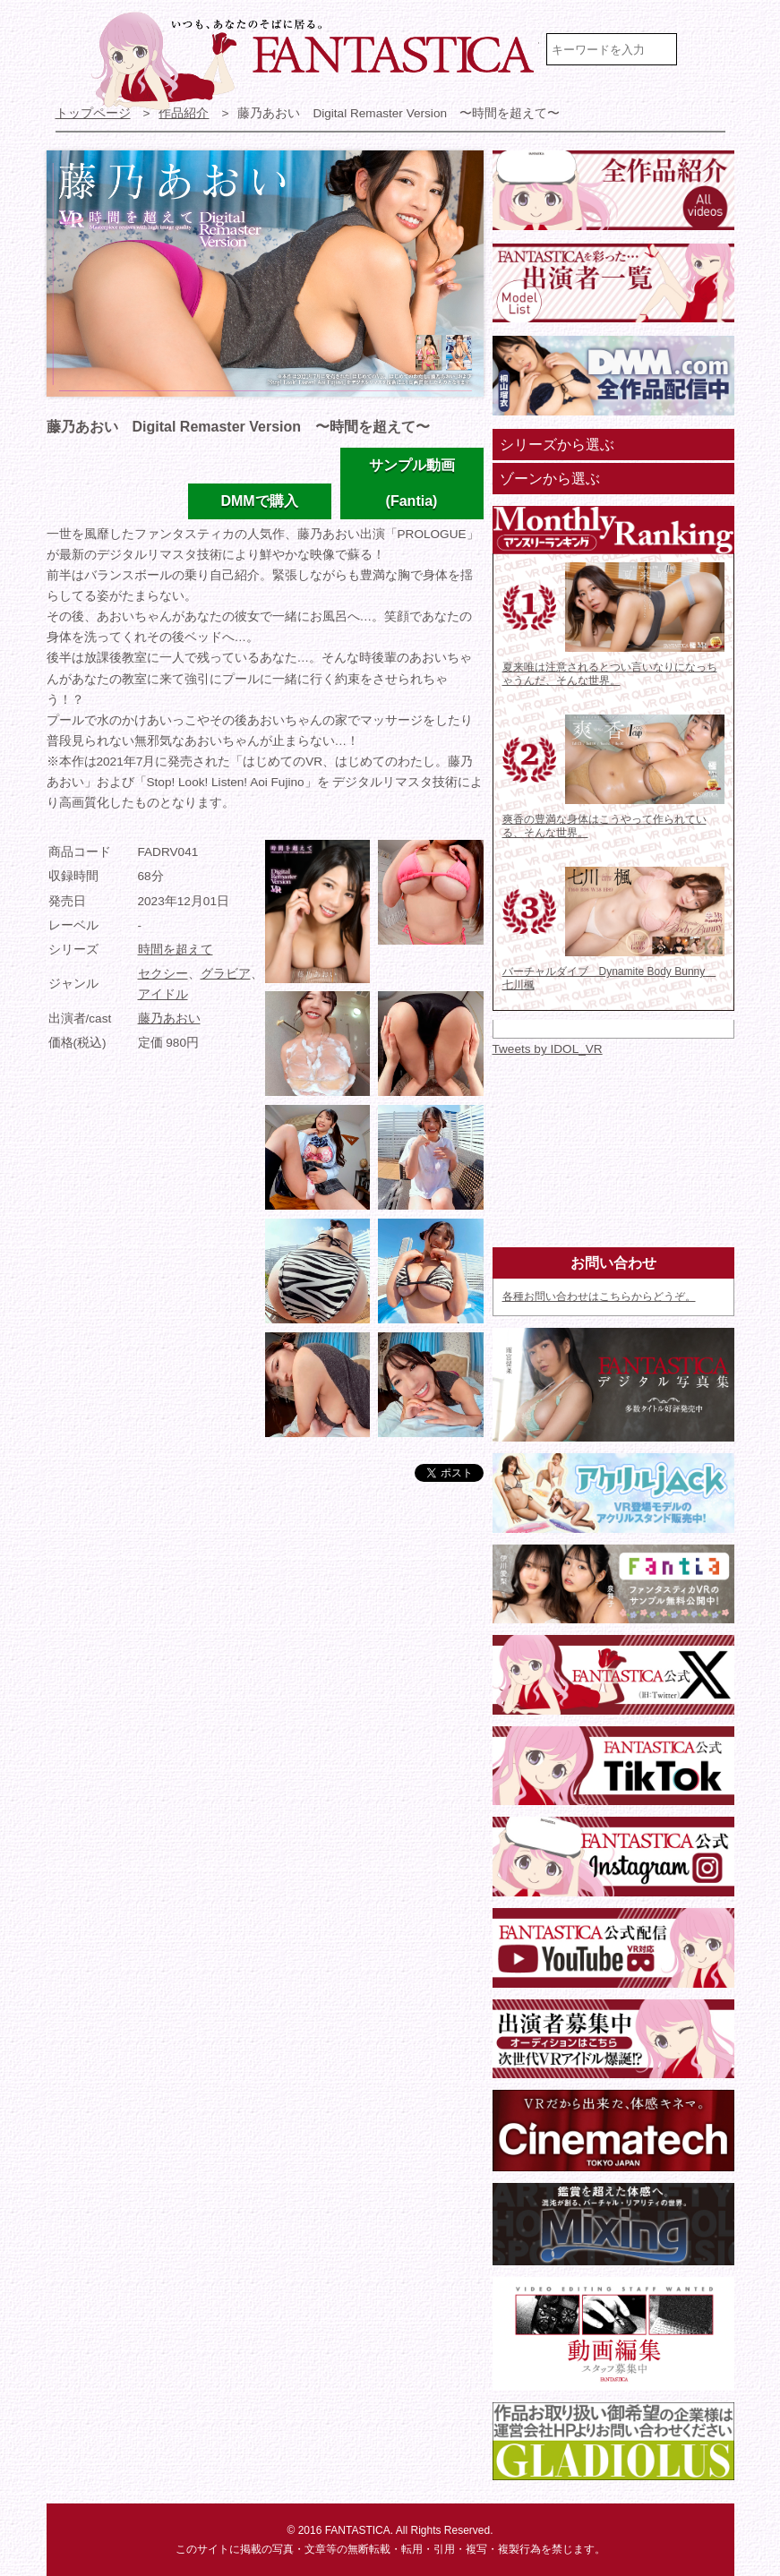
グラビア (226, 973)
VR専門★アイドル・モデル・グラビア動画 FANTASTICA (315, 61)
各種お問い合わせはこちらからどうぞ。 (599, 1296)
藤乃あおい (169, 1018)
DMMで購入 (258, 501)
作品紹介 (184, 113)
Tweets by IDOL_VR (548, 1049)
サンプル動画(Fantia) (412, 483)
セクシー (163, 973)
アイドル (163, 994)
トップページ (93, 113)
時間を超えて (175, 949)
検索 (707, 49)
